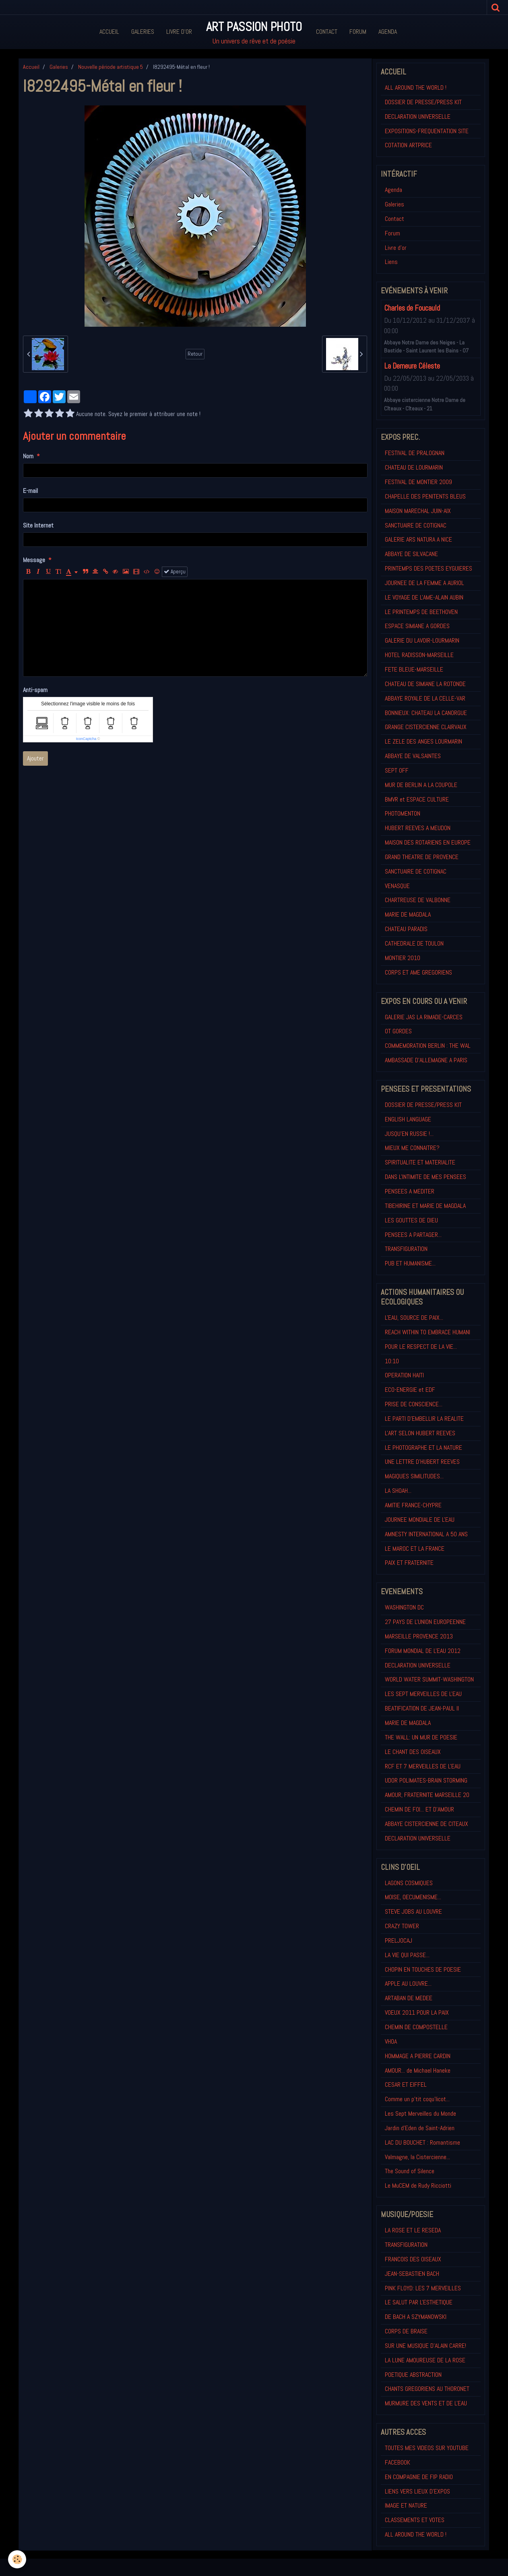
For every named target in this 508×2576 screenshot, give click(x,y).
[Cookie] (17, 2559)
